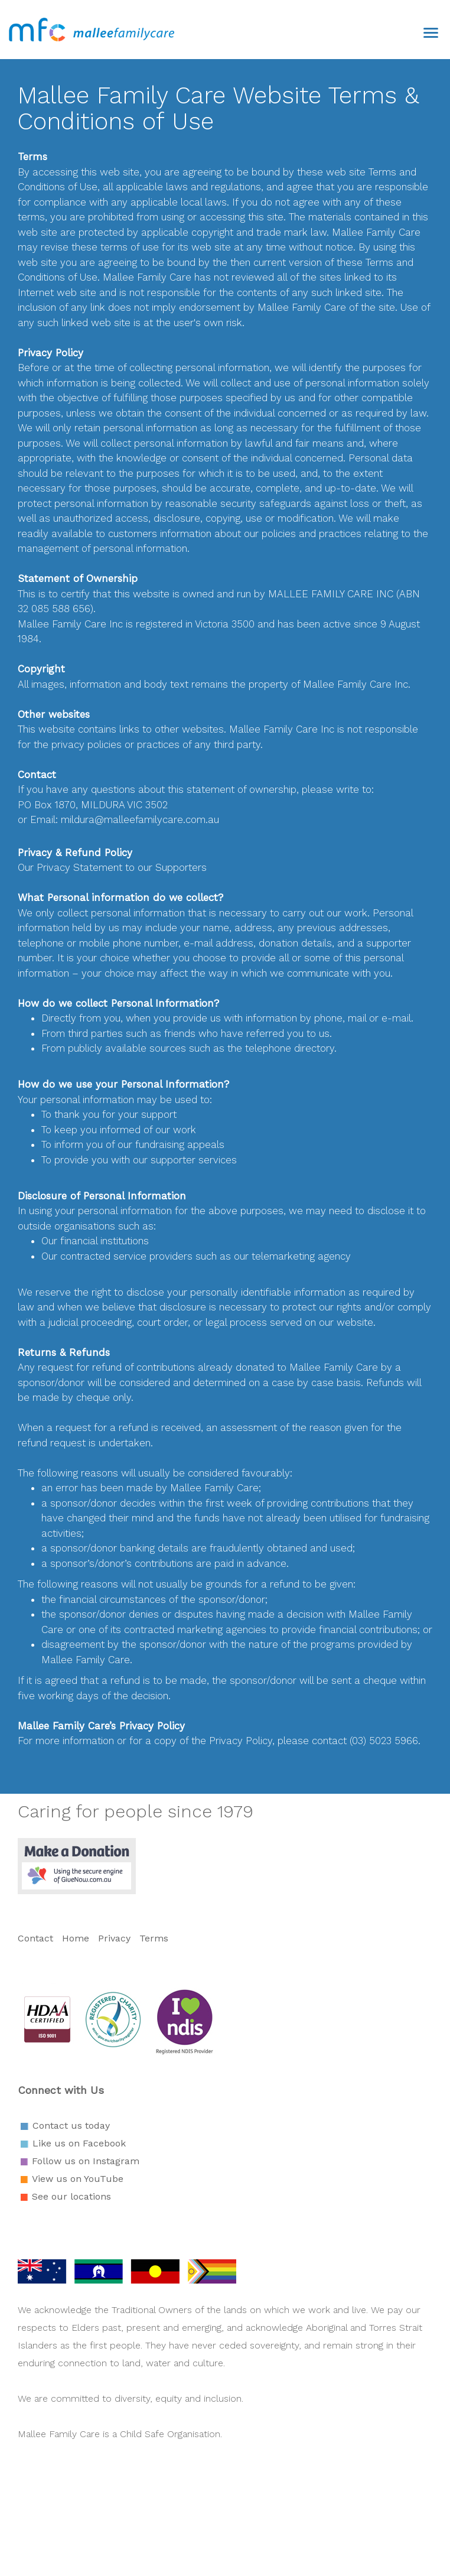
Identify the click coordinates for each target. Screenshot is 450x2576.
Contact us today (71, 2125)
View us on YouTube (77, 2178)
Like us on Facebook (79, 2143)
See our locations (71, 2196)
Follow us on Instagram (85, 2161)
